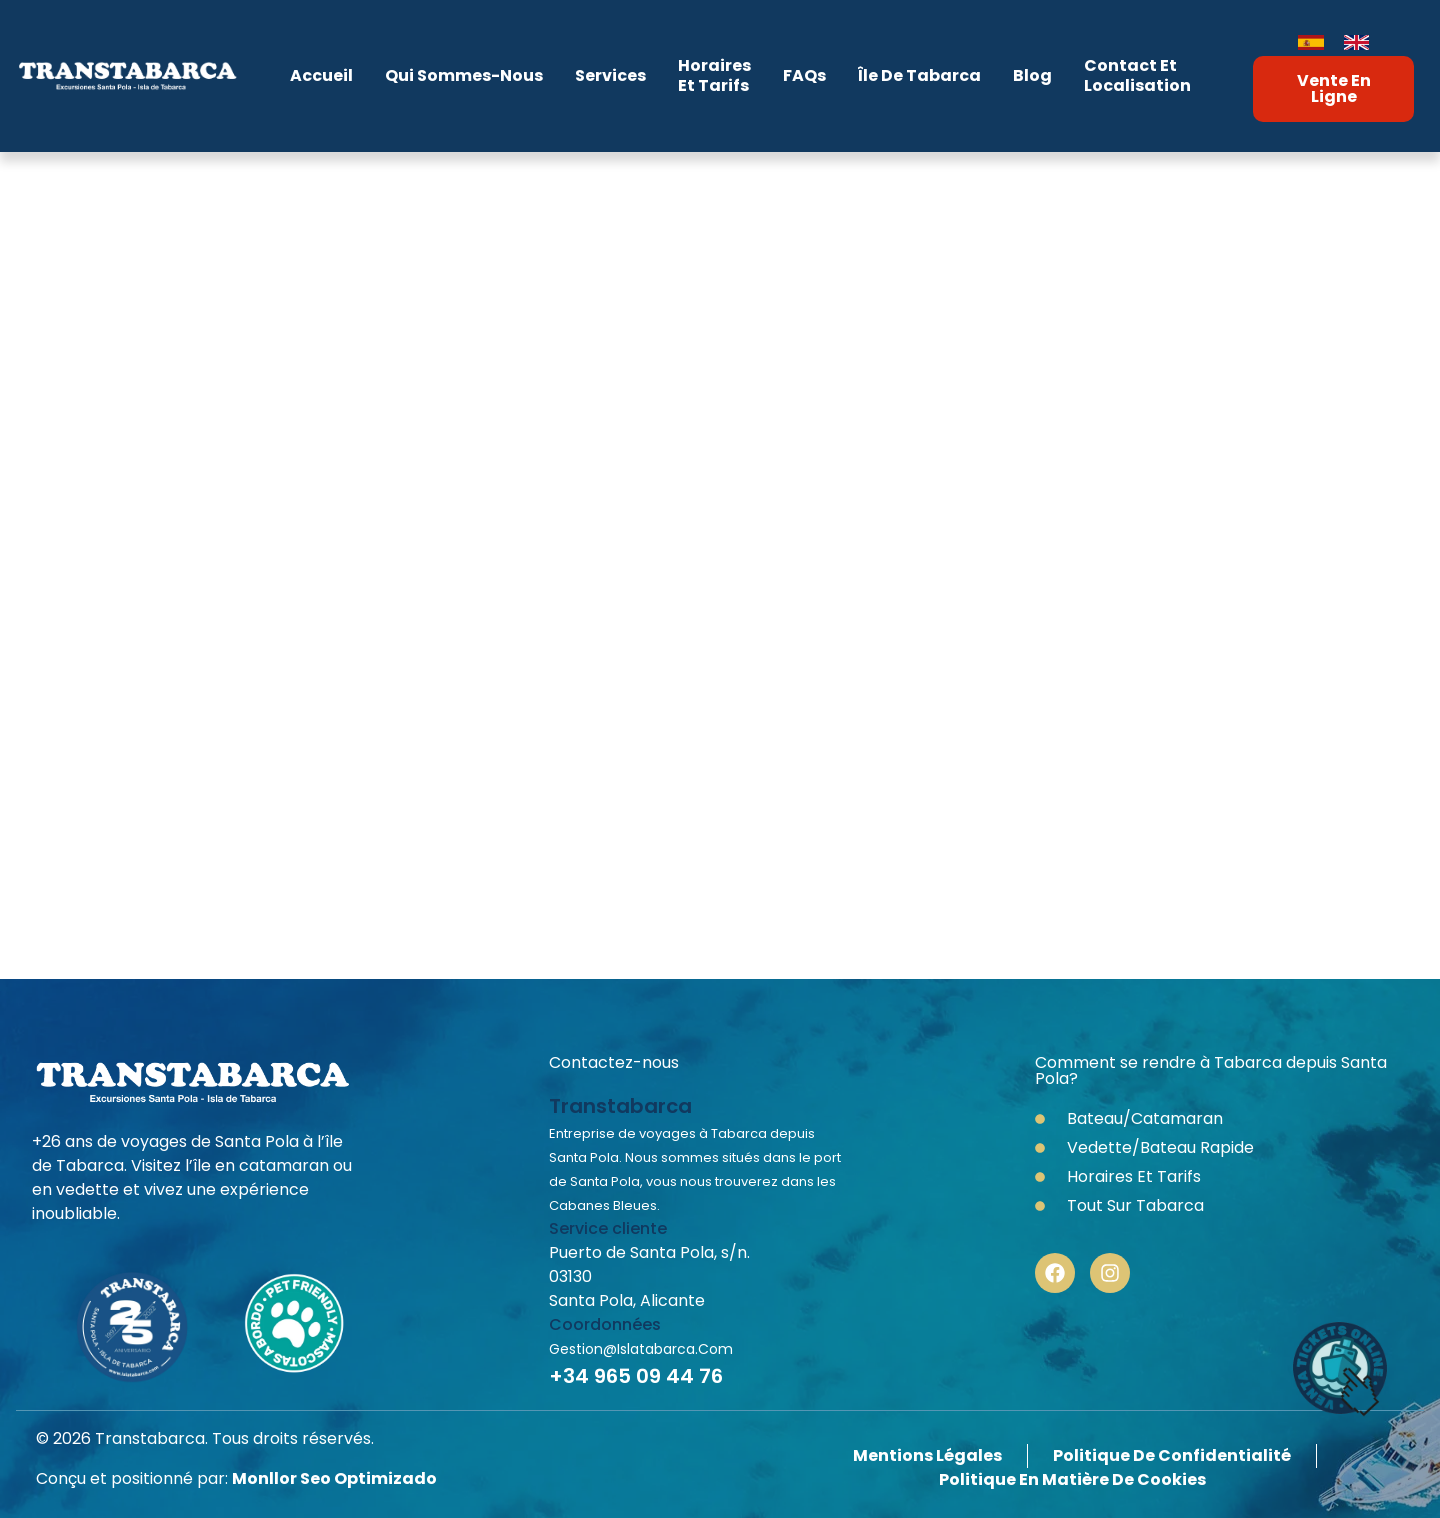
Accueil (321, 75)
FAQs (804, 75)
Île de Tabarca (919, 75)
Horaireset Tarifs (714, 75)
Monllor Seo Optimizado (334, 1478)
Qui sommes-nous (464, 75)
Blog (1032, 75)
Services (610, 75)
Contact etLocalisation (1137, 75)
